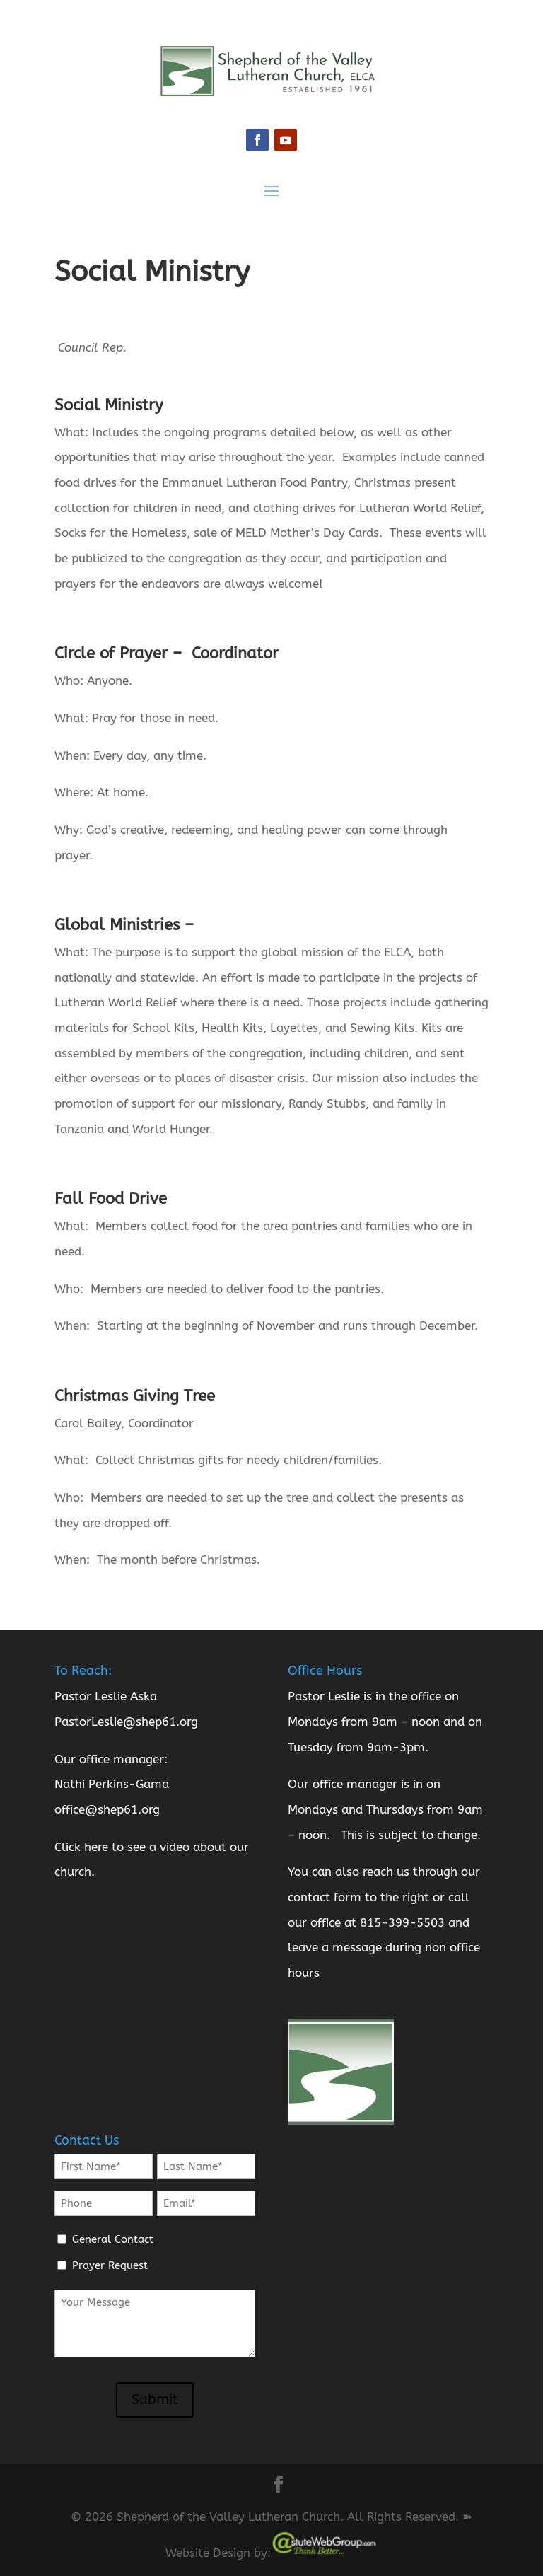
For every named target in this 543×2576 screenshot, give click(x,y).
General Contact (112, 2239)
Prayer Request (110, 2265)
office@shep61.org (107, 1809)
